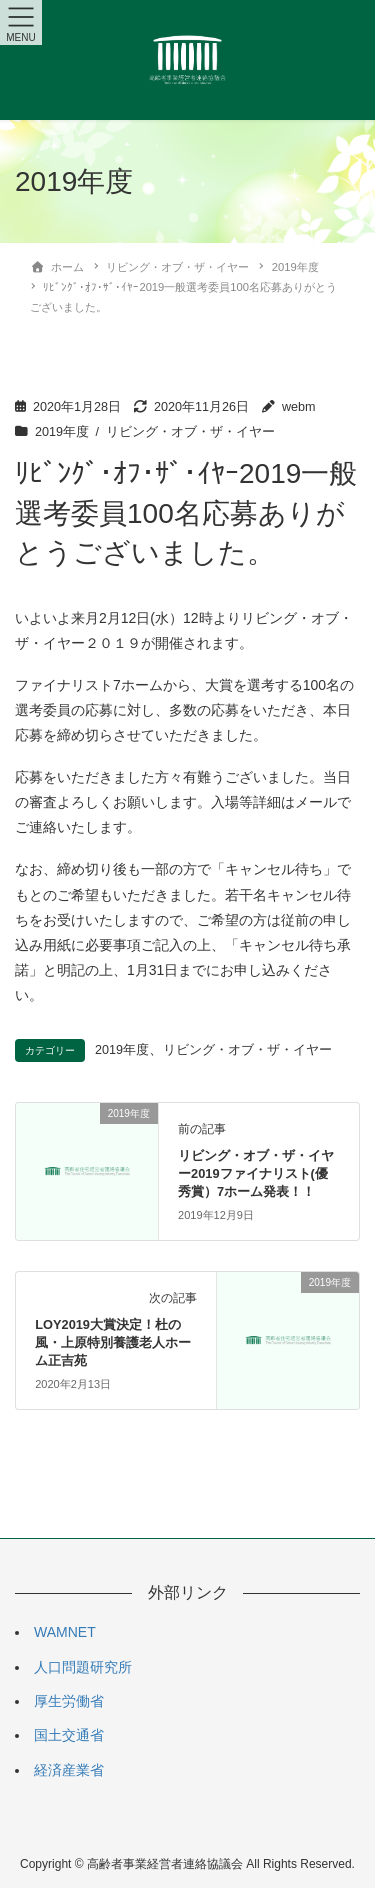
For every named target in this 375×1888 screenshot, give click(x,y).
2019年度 (62, 432)
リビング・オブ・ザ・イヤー (190, 432)
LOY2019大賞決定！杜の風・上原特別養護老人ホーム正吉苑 (113, 1342)
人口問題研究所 (83, 1667)
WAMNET (65, 1632)
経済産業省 (69, 1770)
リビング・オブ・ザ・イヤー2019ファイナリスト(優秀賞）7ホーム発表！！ (256, 1173)
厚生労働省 (69, 1701)
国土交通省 (69, 1735)
